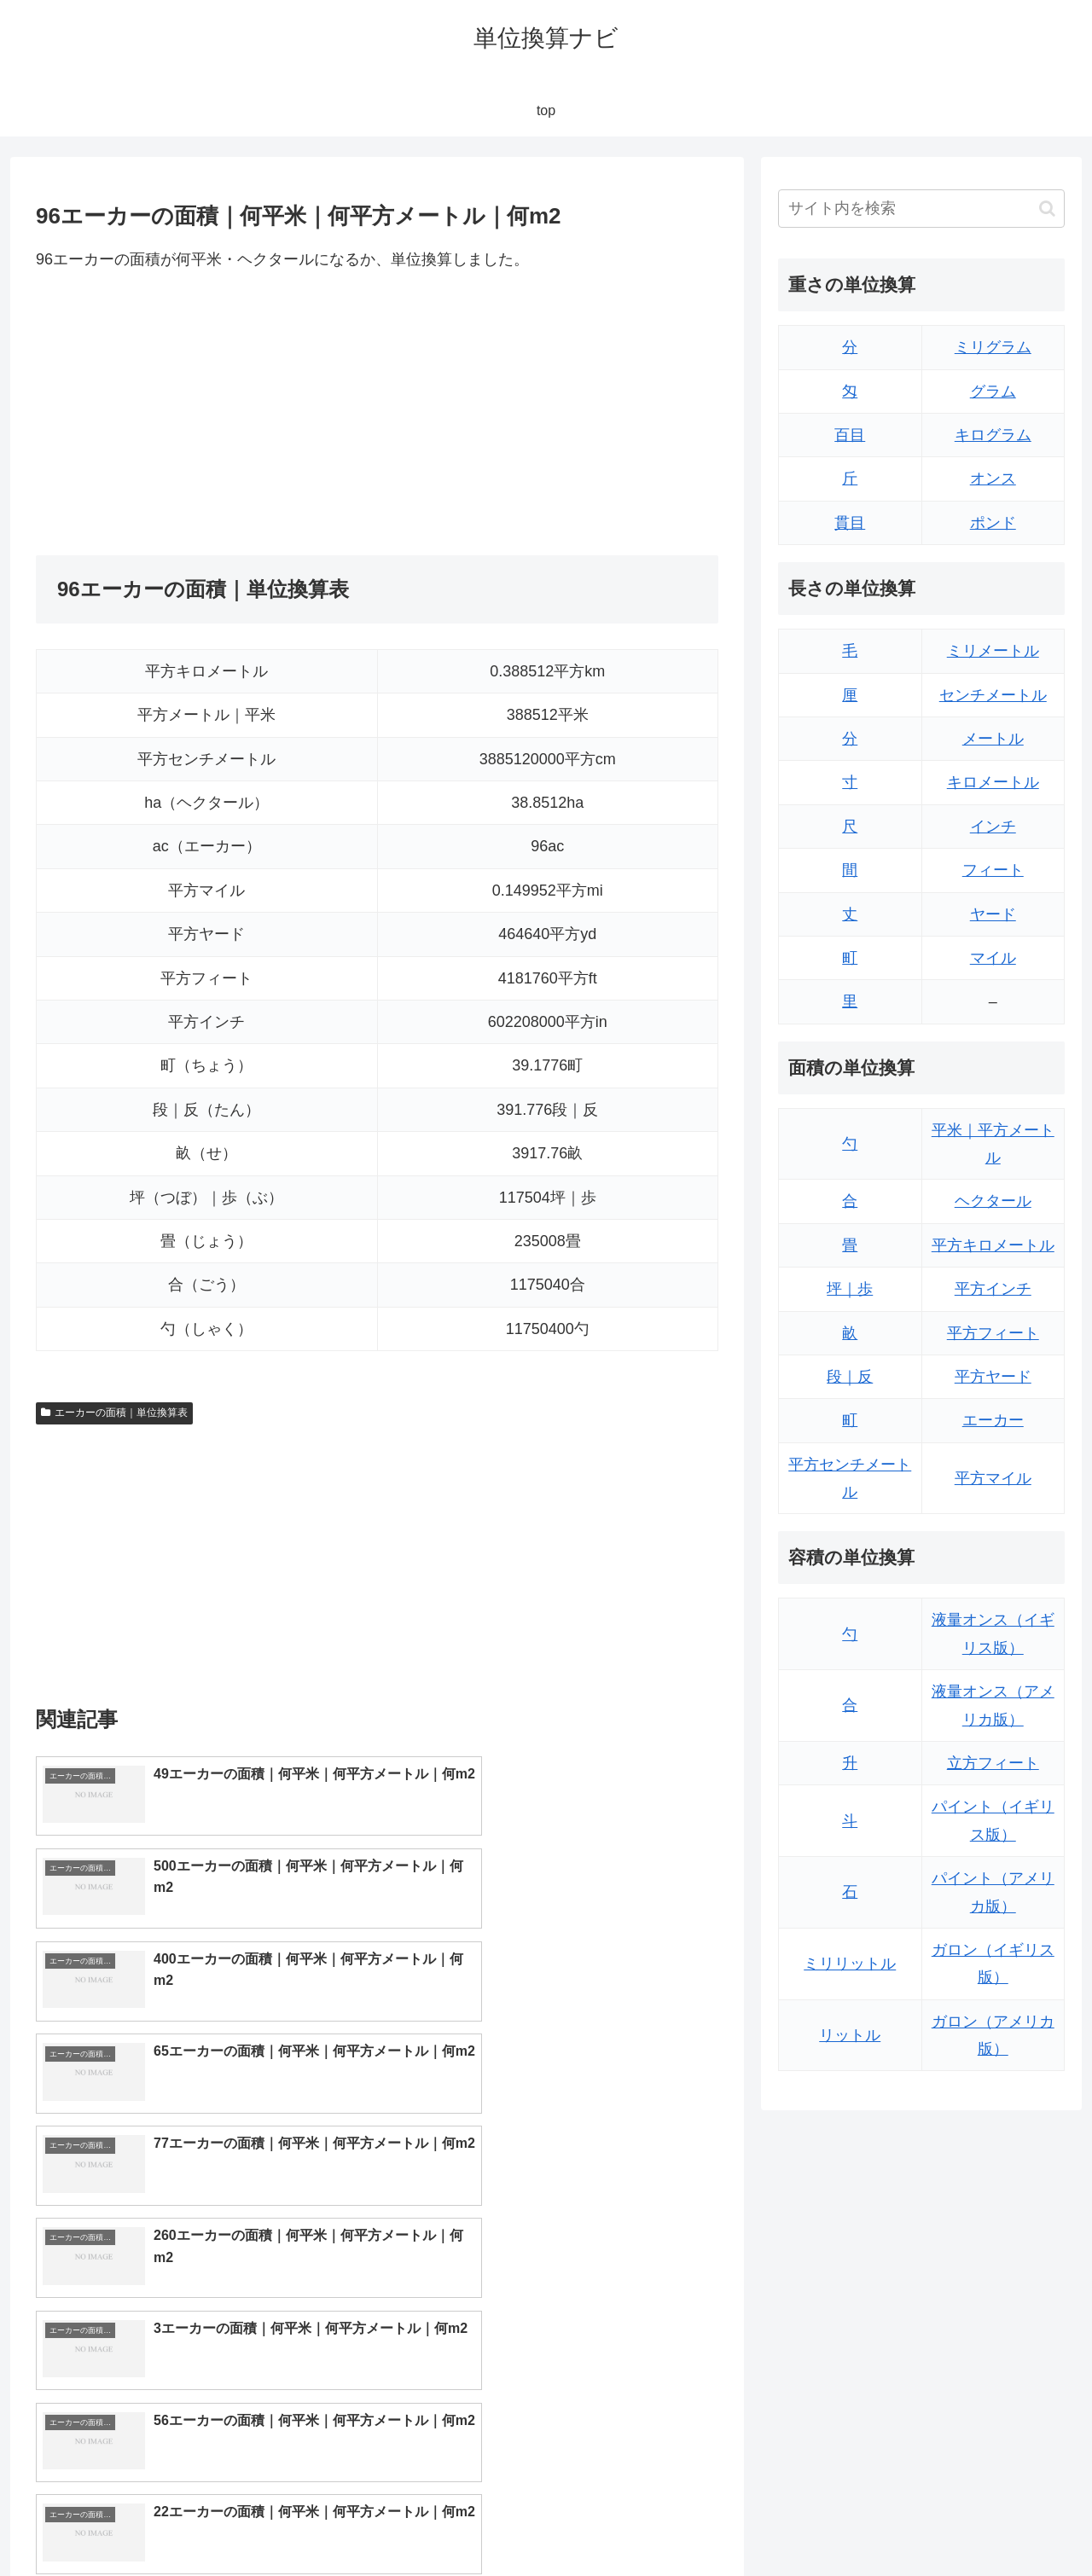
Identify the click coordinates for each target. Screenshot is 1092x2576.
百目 (849, 435)
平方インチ (993, 1288)
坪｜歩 (850, 1288)
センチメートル (993, 695)
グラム (993, 391)
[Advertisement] (206, 413)
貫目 (849, 522)
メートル (993, 738)
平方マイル (993, 1478)
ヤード (993, 914)
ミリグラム (993, 347)
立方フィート (993, 1763)
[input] (921, 208)
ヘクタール (993, 1201)
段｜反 (850, 1376)
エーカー (993, 1420)
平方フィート (993, 1333)
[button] (1047, 208)
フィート (993, 870)
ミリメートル (993, 650)
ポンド (993, 522)
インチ (993, 826)
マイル (993, 957)
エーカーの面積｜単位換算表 (114, 1413)
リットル (849, 2035)
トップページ (892, 2523)
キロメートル (993, 782)
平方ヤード (993, 1376)
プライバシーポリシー (1006, 2523)
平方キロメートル (993, 1245)
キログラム (993, 435)
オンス (993, 478)
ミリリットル (850, 1963)
